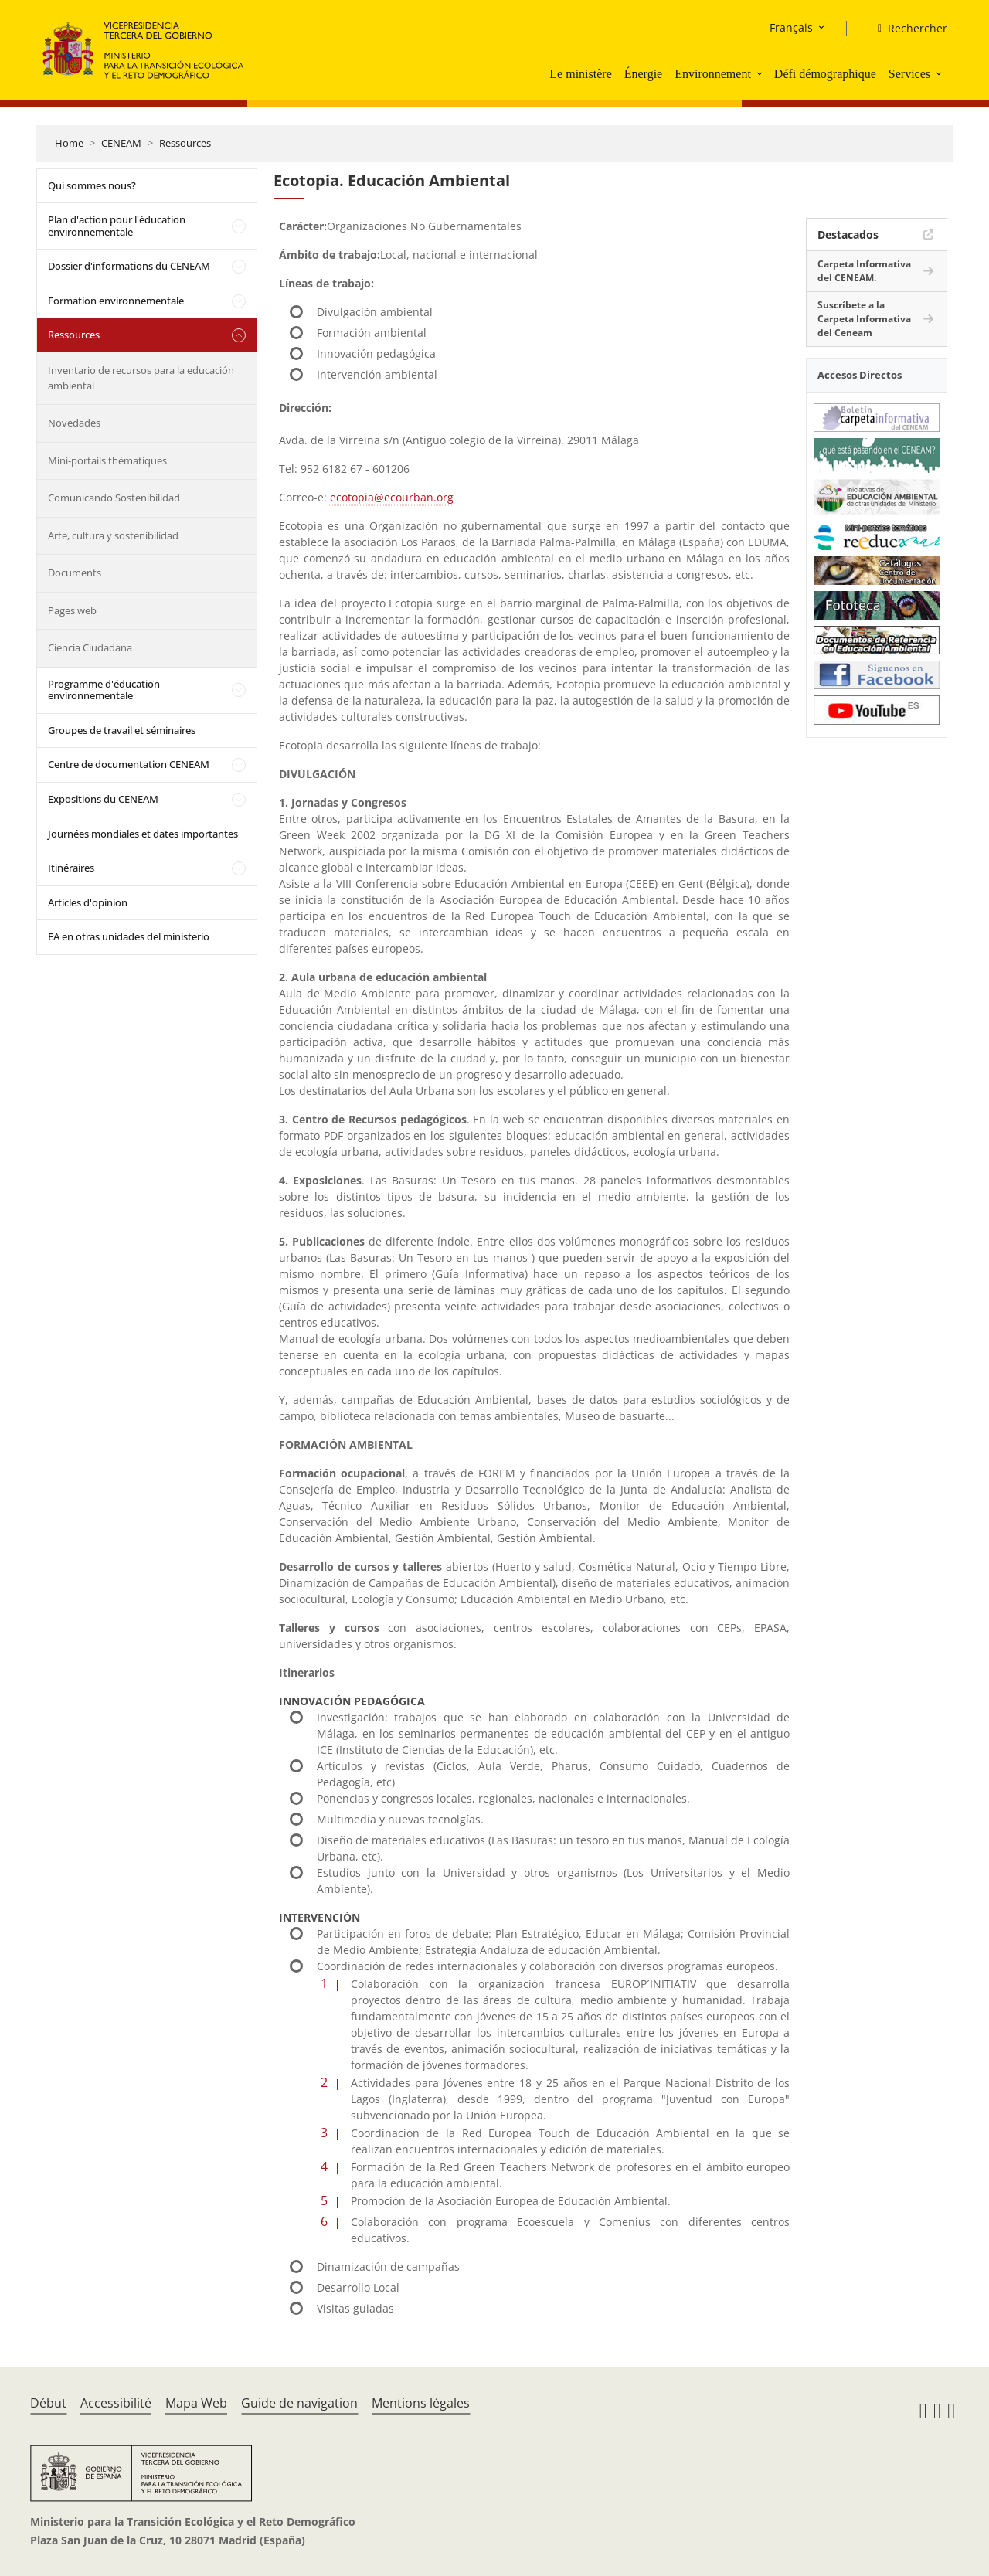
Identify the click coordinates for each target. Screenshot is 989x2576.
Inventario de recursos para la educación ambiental (141, 378)
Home (69, 143)
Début (48, 2402)
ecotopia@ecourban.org (392, 497)
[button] (761, 73)
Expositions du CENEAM (103, 799)
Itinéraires (71, 868)
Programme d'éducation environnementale (104, 690)
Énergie (643, 73)
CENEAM (121, 143)
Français (791, 27)
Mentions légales (421, 2402)
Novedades (74, 423)
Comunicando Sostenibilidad (114, 498)
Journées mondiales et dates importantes (143, 834)
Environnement (713, 73)
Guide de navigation (299, 2402)
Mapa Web (196, 2402)
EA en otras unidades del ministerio (128, 936)
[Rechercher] (906, 28)
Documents (74, 572)
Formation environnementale (116, 301)
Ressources (185, 143)
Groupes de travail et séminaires (121, 730)
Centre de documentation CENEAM (128, 764)
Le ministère (580, 73)
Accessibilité (115, 2402)
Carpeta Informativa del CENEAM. (864, 270)
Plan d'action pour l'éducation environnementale (116, 225)
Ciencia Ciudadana (90, 647)
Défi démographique (825, 73)
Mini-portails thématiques (107, 460)
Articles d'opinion (87, 902)
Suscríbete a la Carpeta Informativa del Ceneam (864, 318)
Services (909, 73)
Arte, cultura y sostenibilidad (113, 535)
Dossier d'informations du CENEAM (129, 266)
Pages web (72, 610)
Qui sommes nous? (92, 185)
